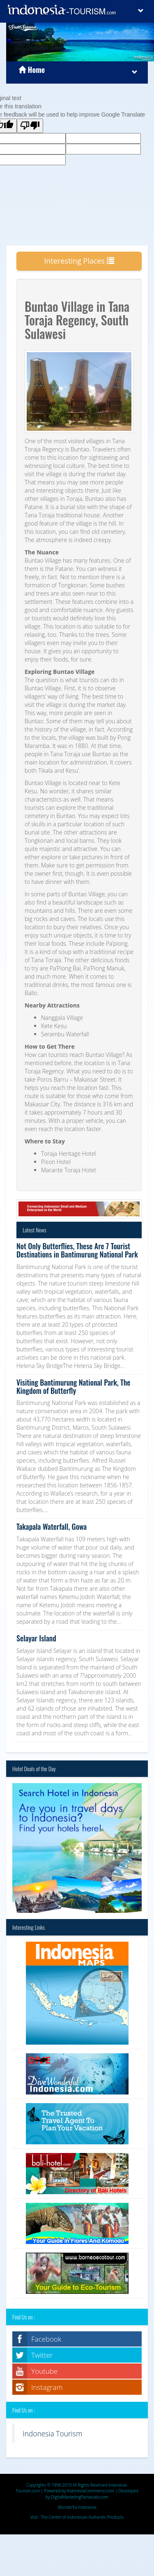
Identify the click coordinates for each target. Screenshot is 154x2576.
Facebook (46, 2339)
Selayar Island (36, 1638)
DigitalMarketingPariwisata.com (79, 2497)
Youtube (44, 2371)
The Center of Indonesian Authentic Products (82, 2517)
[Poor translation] (30, 126)
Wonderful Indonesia (77, 2507)
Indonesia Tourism (52, 2433)
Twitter (42, 2355)
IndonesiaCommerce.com (90, 2491)
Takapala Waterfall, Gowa (51, 1526)
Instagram (46, 2387)
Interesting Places (79, 261)
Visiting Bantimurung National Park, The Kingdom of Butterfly (73, 1386)
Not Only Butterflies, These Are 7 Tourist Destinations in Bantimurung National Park (77, 1250)
